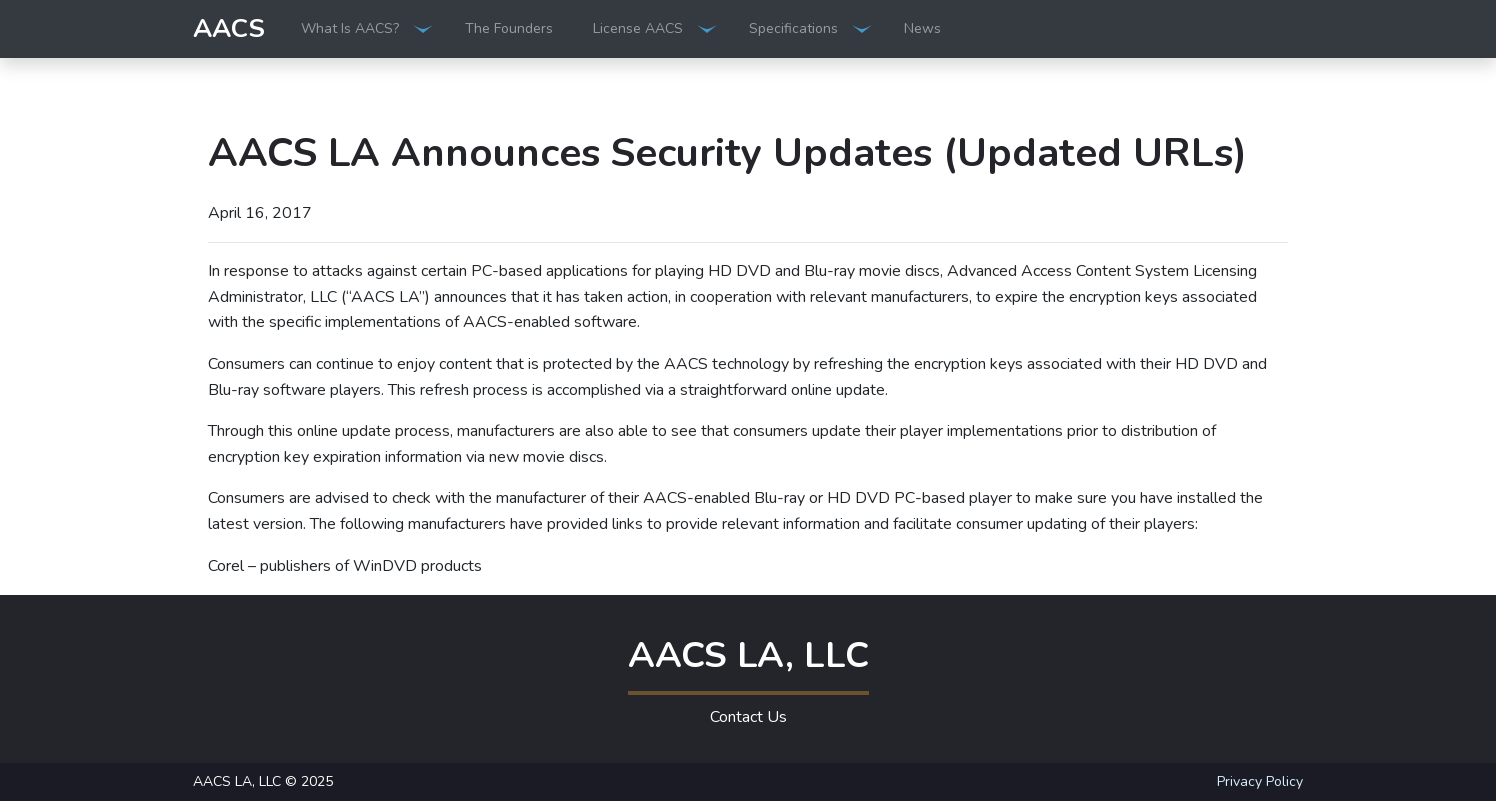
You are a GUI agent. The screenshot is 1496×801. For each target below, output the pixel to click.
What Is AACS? (350, 28)
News (922, 28)
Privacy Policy (1260, 781)
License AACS (638, 28)
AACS (229, 28)
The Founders (509, 28)
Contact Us (748, 717)
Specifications (793, 28)
